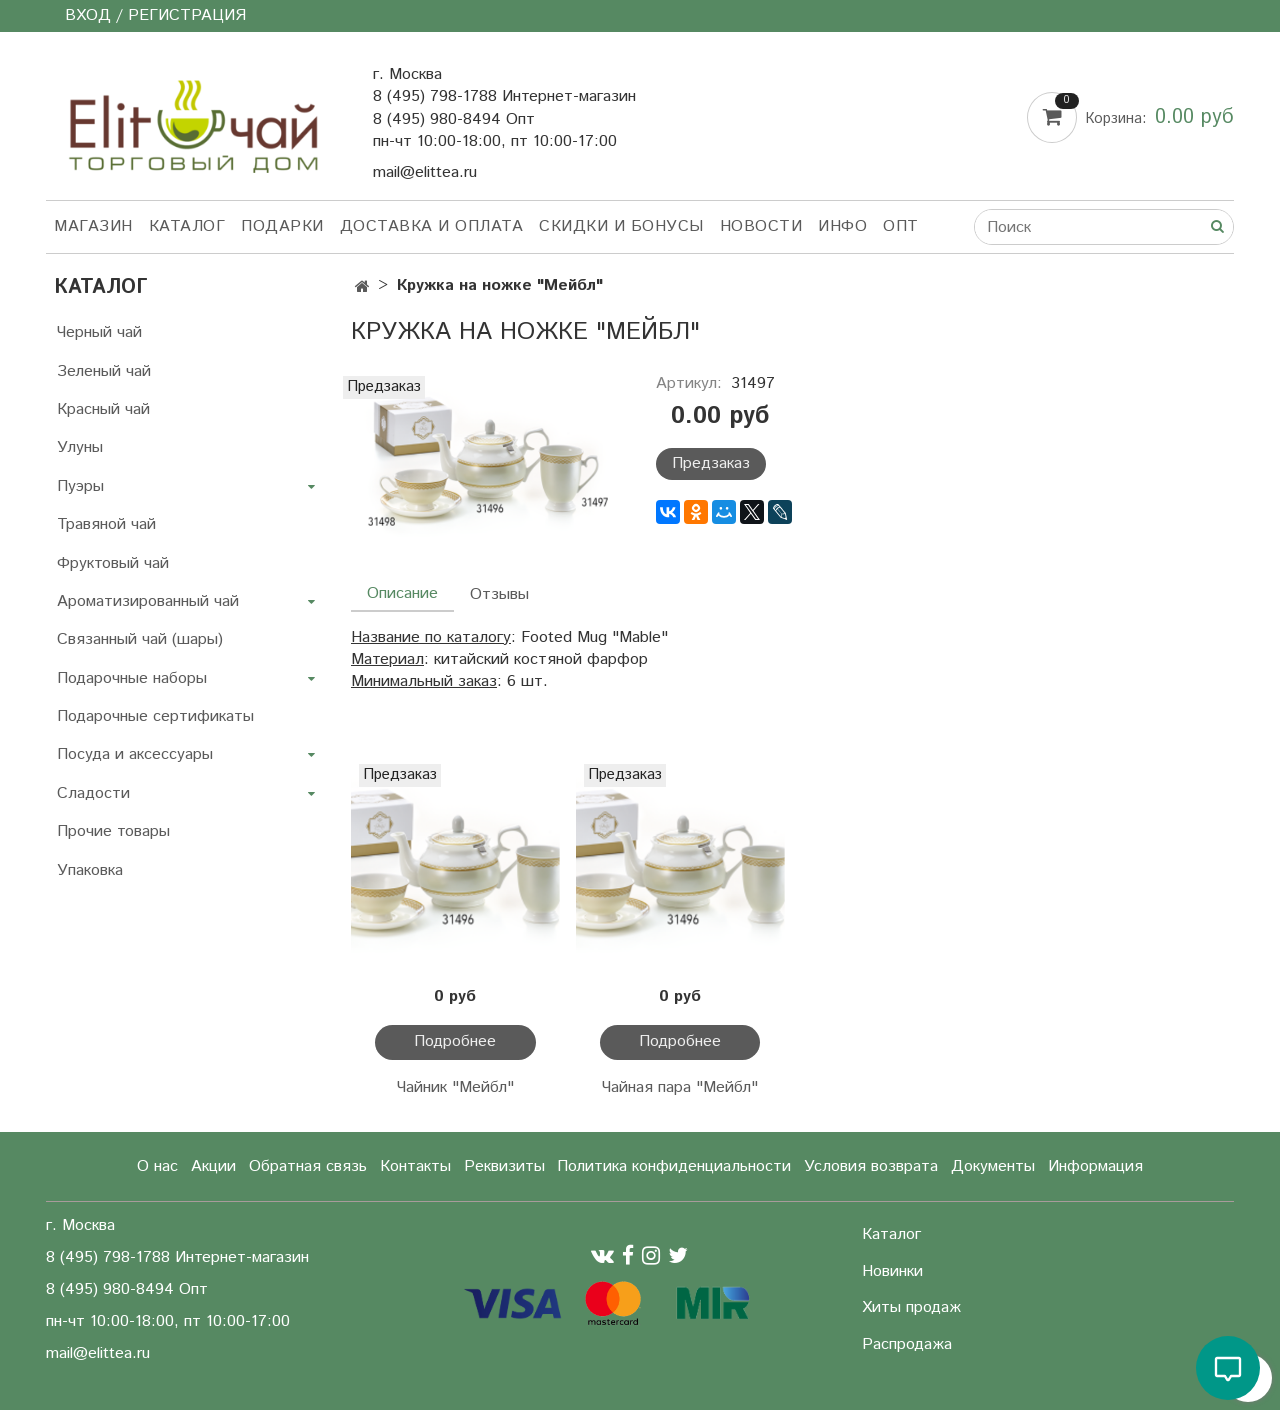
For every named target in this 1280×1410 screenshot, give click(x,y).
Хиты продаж (911, 1307)
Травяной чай (106, 524)
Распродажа (907, 1344)
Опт (901, 226)
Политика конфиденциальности (674, 1166)
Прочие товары (113, 831)
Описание (402, 593)
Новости (761, 226)
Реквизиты (504, 1166)
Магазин (93, 226)
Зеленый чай (104, 371)
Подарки (282, 226)
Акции (213, 1166)
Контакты (415, 1166)
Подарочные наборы (132, 678)
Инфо (842, 226)
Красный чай (103, 409)
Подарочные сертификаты (155, 716)
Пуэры (80, 486)
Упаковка (90, 870)
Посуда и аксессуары (135, 754)
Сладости (93, 793)
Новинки (892, 1271)
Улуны (80, 447)
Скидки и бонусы (621, 226)
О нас (157, 1166)
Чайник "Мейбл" (455, 1087)
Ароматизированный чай (148, 601)
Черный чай (99, 332)
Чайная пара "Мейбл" (680, 1087)
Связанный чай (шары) (140, 639)
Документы (993, 1166)
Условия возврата (871, 1166)
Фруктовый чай (113, 563)
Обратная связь (308, 1166)
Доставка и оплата (432, 226)
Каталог (187, 226)
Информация (1095, 1166)
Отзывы (499, 594)
